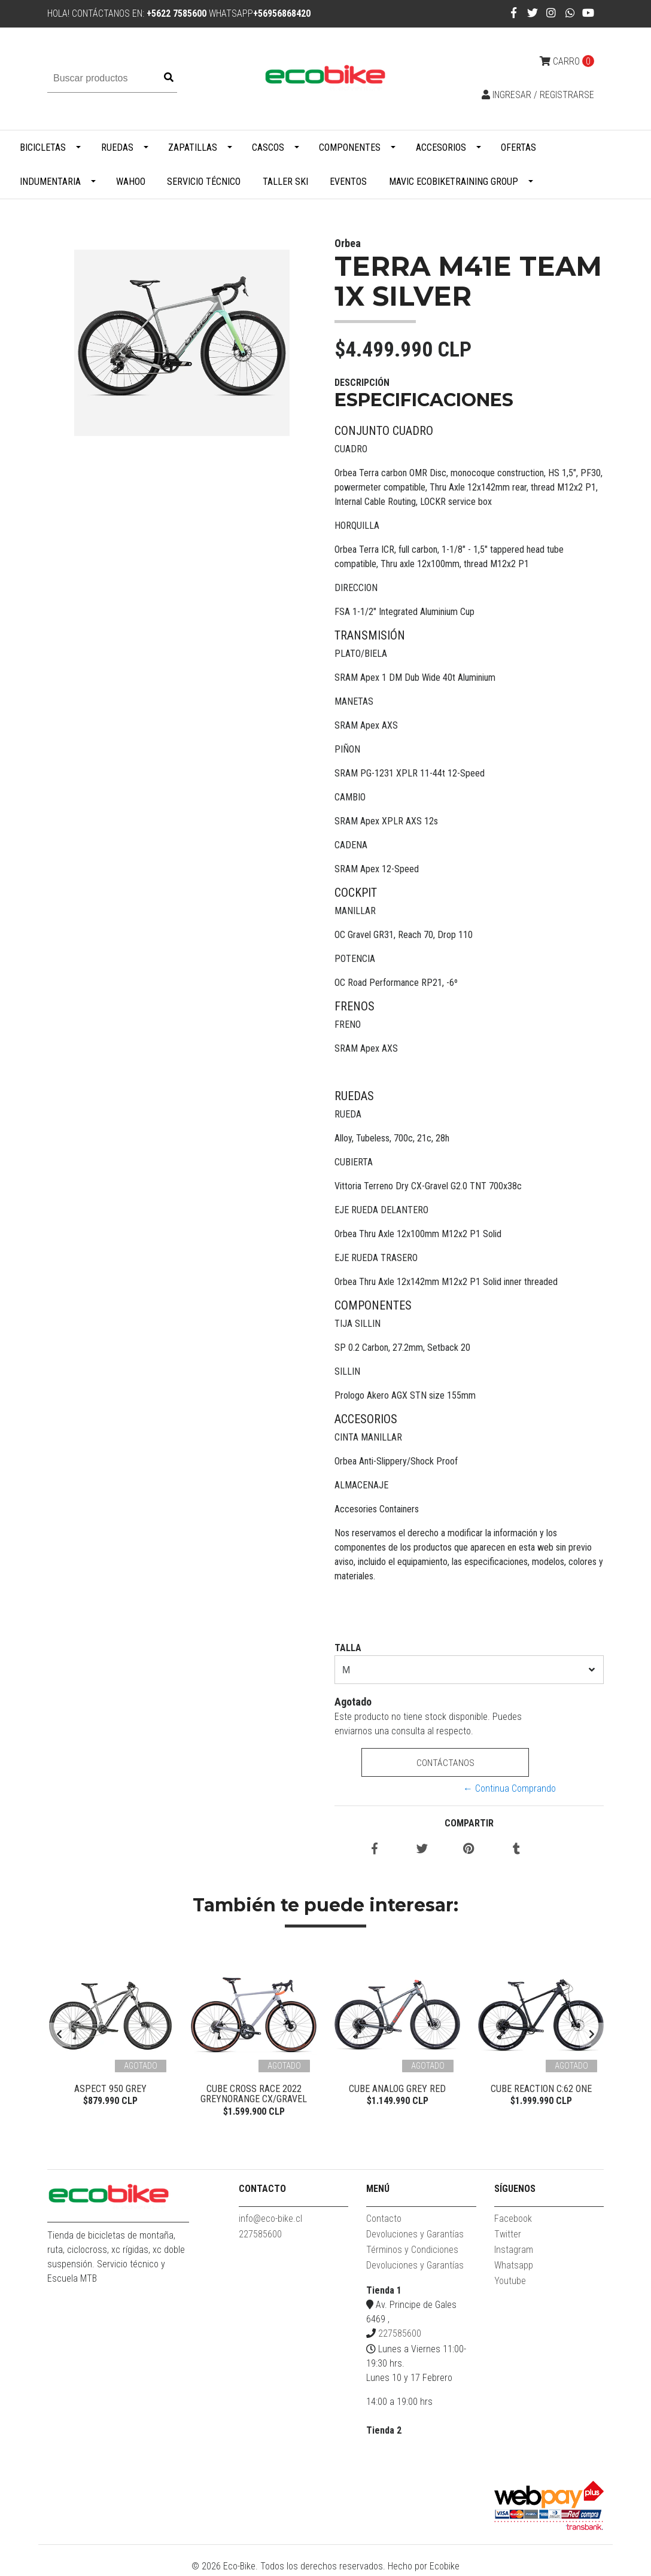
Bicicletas (43, 147)
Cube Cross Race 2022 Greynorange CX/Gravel (253, 2094)
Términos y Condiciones (412, 2252)
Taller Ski (285, 181)
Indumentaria (50, 181)
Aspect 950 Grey (110, 2088)
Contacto (383, 2221)
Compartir (469, 1823)
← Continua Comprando (509, 1788)
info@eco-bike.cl (270, 2221)
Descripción (362, 382)
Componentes (350, 147)
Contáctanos (445, 1762)
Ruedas (117, 147)
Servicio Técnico (204, 181)
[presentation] (59, 2036)
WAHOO (130, 181)
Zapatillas (192, 147)
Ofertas (518, 147)
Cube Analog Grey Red (397, 2088)
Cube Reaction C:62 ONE (541, 2088)
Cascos (268, 147)
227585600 (260, 2236)
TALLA (347, 1648)
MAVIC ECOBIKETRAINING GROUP (453, 181)
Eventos (348, 181)
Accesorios (441, 147)
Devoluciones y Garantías (415, 2236)
